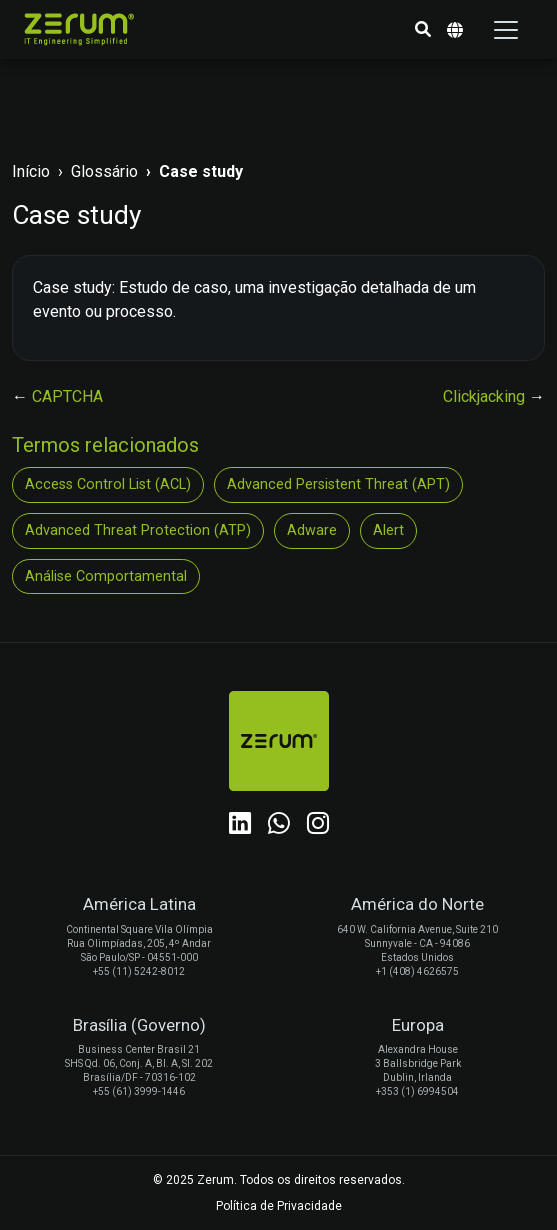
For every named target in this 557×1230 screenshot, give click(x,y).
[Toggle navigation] (506, 30)
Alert (388, 530)
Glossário (104, 171)
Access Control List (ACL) (108, 484)
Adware (312, 530)
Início (31, 171)
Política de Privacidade (279, 1206)
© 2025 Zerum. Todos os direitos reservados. (279, 1180)
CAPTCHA (67, 396)
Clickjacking (486, 396)
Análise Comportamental (106, 576)
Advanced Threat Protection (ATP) (138, 530)
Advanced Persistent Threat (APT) (338, 484)
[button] (423, 30)
